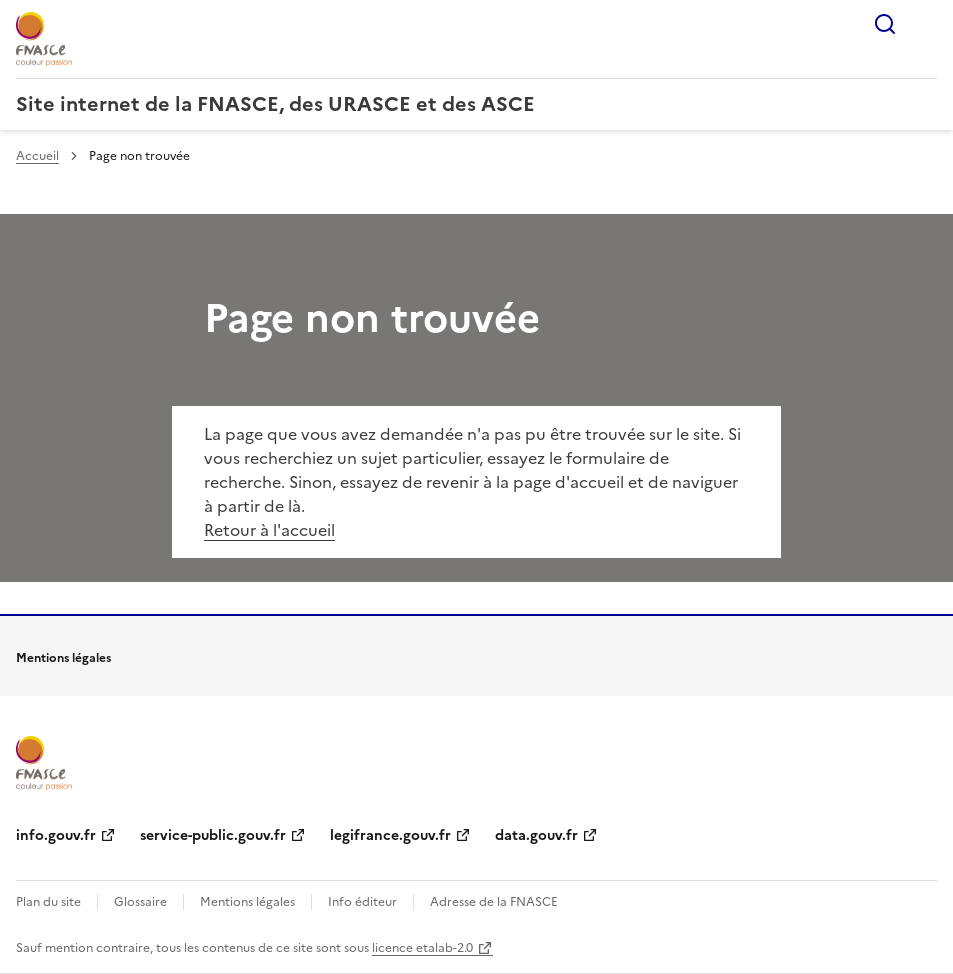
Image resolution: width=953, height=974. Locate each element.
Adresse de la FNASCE (494, 902)
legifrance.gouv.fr (390, 835)
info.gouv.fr (56, 835)
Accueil (37, 156)
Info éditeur (362, 902)
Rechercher (885, 24)
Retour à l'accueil (269, 530)
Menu (925, 24)
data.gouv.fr (536, 835)
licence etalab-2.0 (422, 948)
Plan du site (48, 902)
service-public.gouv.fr (213, 835)
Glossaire (140, 902)
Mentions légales (247, 902)
